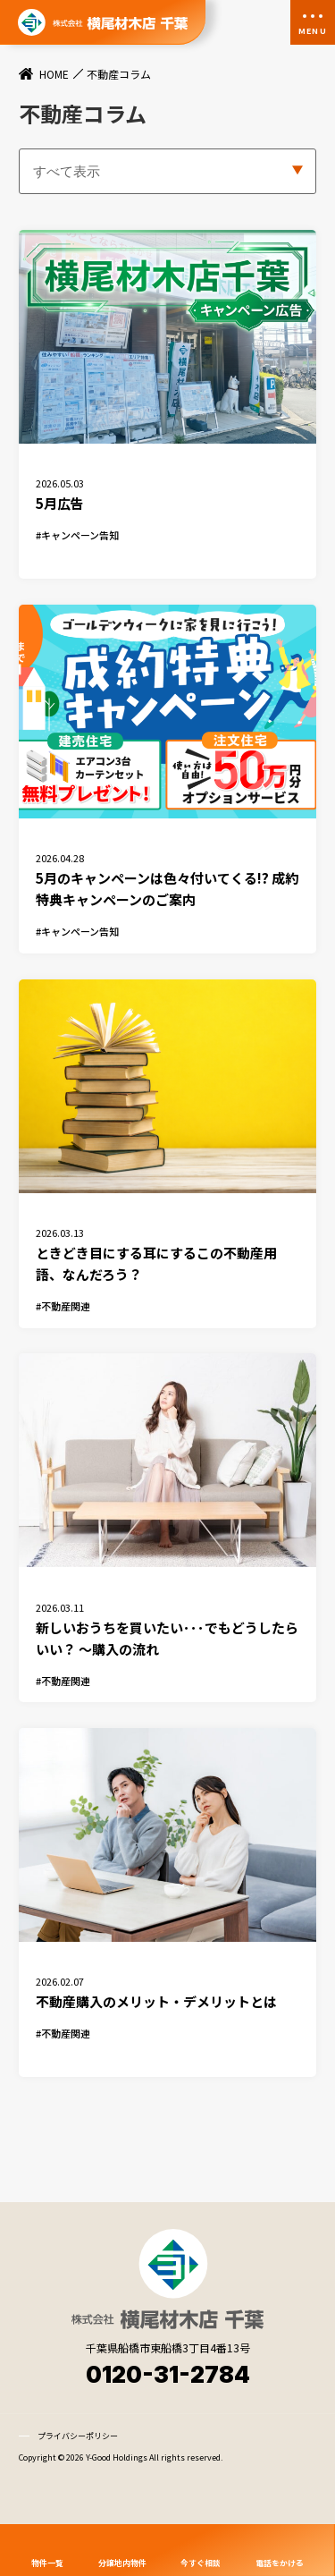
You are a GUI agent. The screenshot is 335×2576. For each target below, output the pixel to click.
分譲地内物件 (122, 2562)
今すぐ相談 (200, 2562)
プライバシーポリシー (78, 2479)
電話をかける (279, 2562)
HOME (54, 74)
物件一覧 (47, 2562)
